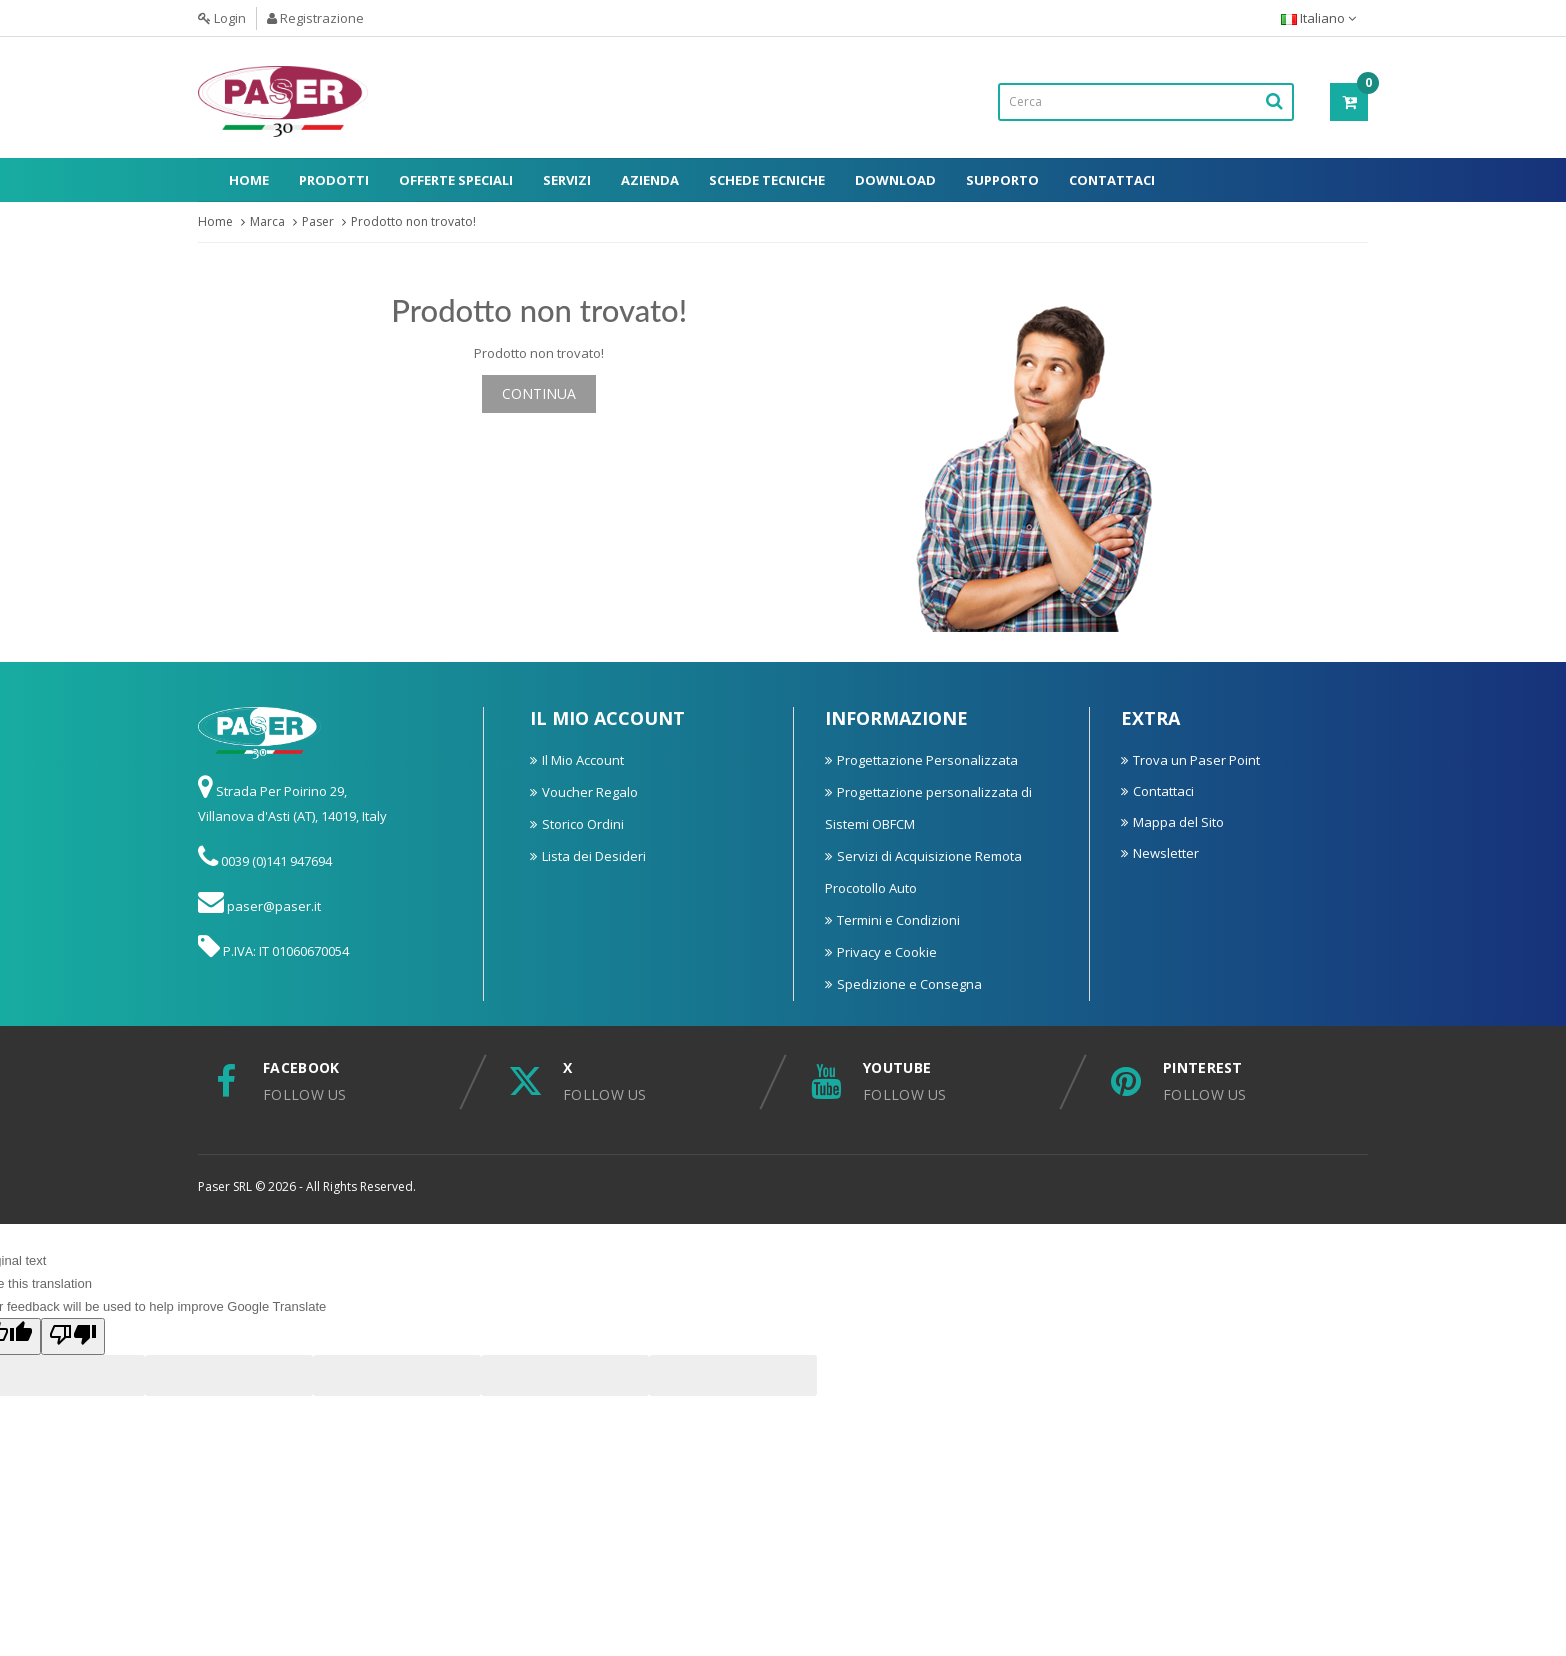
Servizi (567, 180)
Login (222, 18)
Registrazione (315, 18)
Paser (318, 221)
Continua (539, 393)
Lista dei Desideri (594, 856)
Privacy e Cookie (887, 952)
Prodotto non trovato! (413, 221)
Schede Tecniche (767, 180)
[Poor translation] (73, 1336)
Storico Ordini (583, 824)
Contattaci (1112, 180)
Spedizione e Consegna (909, 984)
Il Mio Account (583, 760)
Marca (267, 221)
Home (249, 180)
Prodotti (334, 180)
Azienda (650, 180)
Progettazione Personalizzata (927, 760)
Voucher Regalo (590, 792)
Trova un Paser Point (1196, 760)
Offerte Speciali (456, 180)
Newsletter (1166, 853)
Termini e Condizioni (898, 920)
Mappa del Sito (1178, 822)
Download (895, 180)
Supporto (1002, 180)
